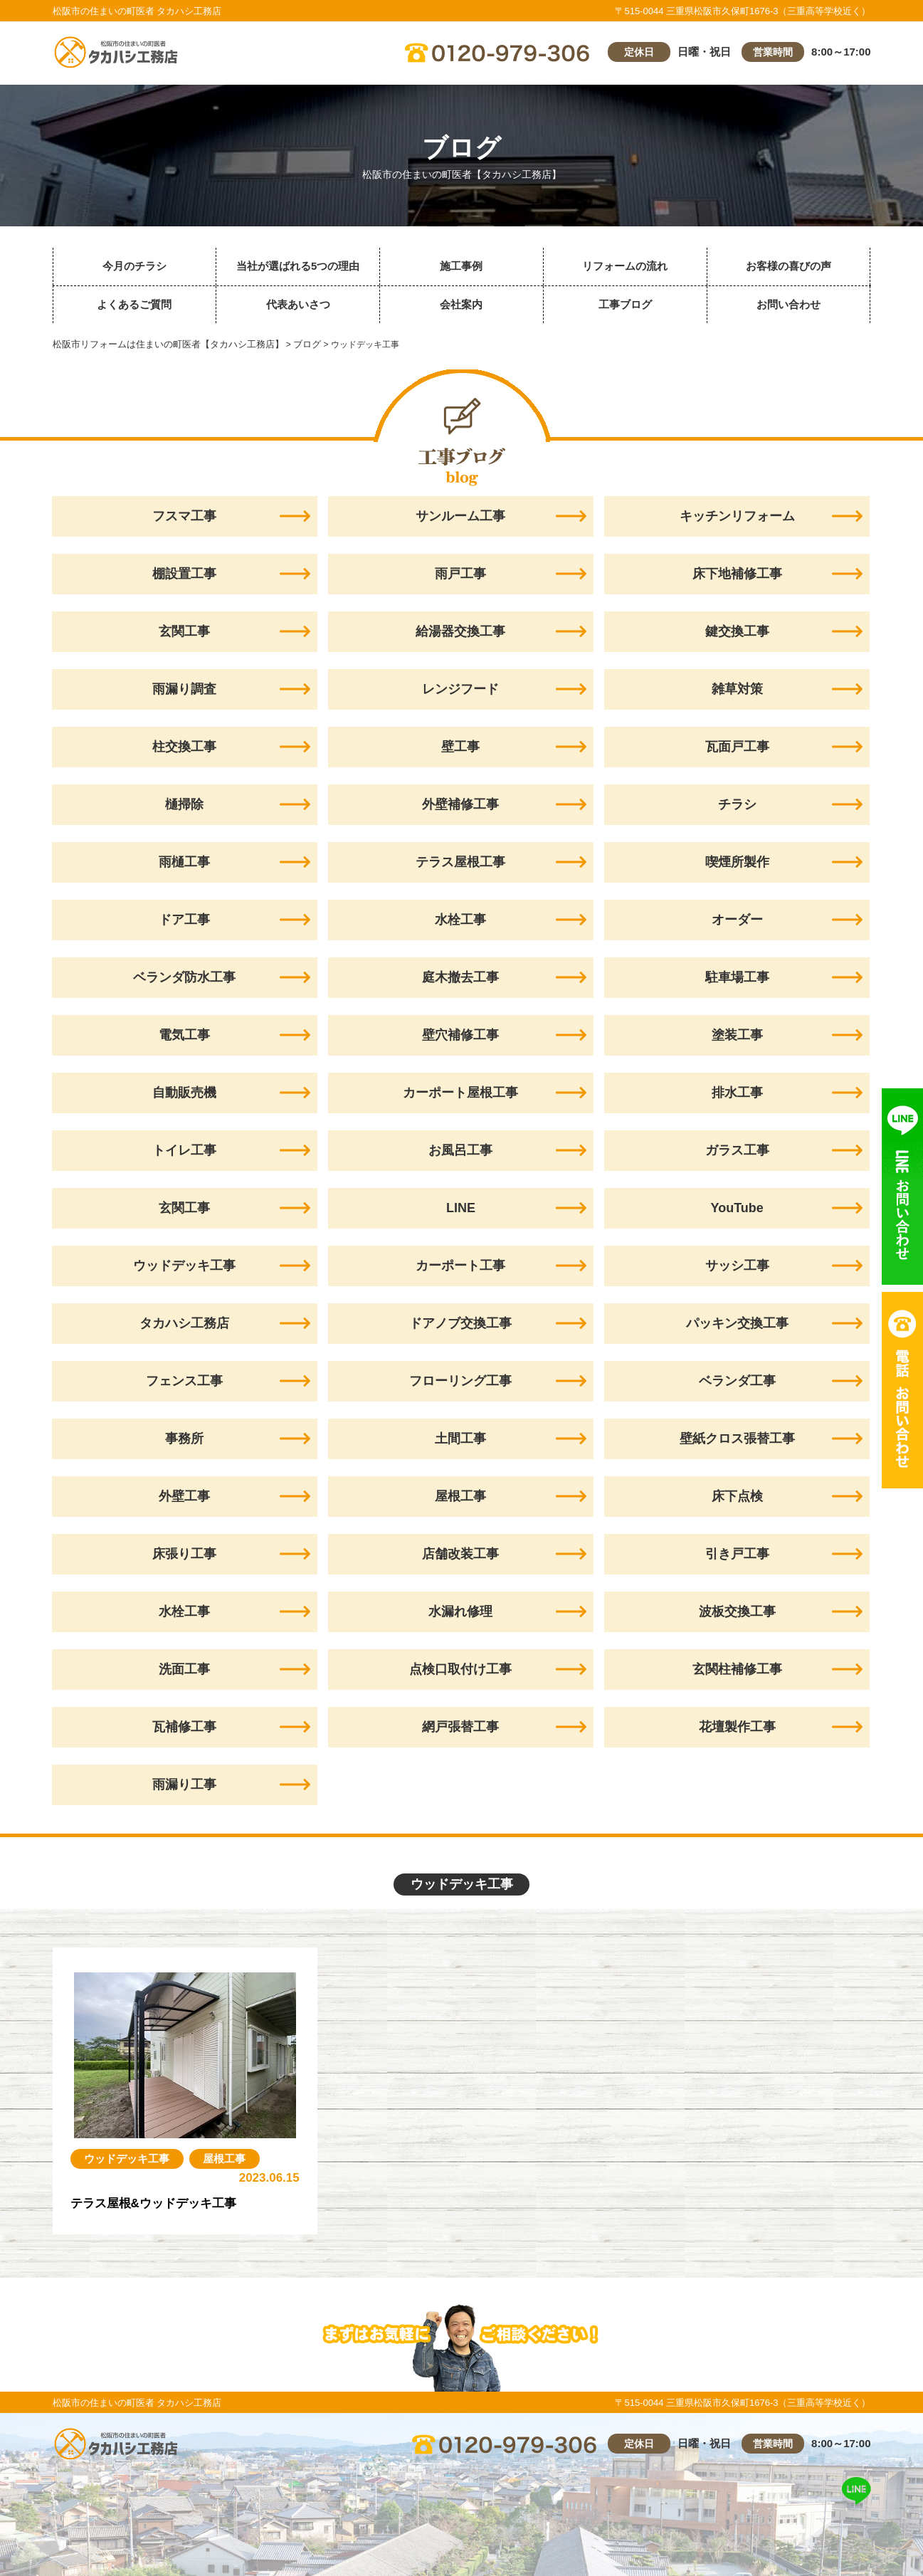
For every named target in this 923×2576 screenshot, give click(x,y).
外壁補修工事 (460, 804)
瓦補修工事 (184, 1727)
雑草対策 (737, 689)
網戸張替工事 (460, 1727)
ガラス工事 (737, 1150)
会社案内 (461, 304)
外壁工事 (184, 1496)
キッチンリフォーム (737, 516)
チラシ (737, 804)
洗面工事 (184, 1669)
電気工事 (184, 1035)
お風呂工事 (460, 1150)
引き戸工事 (737, 1554)
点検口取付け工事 (460, 1669)
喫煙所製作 (737, 862)
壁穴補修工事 (460, 1035)
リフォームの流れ (625, 266)
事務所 (184, 1438)
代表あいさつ (298, 304)
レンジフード (460, 689)
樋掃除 (184, 804)
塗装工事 (737, 1035)
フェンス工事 (184, 1381)
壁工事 (460, 747)
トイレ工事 (184, 1150)
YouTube (737, 1208)
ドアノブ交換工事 (460, 1323)
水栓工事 (460, 920)
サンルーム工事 (460, 516)
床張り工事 (184, 1554)
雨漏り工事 (184, 1784)
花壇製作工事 (737, 1727)
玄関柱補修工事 (737, 1669)
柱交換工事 (184, 747)
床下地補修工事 (737, 574)
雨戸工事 (460, 574)
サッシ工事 (737, 1265)
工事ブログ (625, 304)
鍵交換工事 (737, 631)
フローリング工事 (460, 1381)
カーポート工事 (460, 1265)
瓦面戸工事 (737, 747)
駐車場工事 (737, 977)
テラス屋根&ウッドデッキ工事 (158, 2203)
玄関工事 (184, 631)
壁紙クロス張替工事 (737, 1438)
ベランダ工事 (737, 1381)
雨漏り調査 (184, 689)
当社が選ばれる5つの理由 (297, 266)
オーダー (737, 920)
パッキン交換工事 (737, 1323)
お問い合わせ (788, 304)
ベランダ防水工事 (184, 977)
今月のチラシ (134, 266)
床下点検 (737, 1496)
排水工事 (737, 1092)
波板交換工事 (737, 1611)
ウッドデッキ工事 (184, 1265)
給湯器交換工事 (460, 631)
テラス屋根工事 (460, 862)
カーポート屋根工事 (460, 1092)
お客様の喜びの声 (788, 266)
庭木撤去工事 (460, 977)
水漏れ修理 (460, 1611)
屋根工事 (460, 1496)
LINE (460, 1208)
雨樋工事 (184, 862)
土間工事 (460, 1438)
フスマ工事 (184, 516)
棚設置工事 (184, 574)
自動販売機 (184, 1092)
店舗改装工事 (460, 1554)
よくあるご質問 (134, 304)
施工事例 (461, 266)
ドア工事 (184, 920)
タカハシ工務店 (184, 1323)
